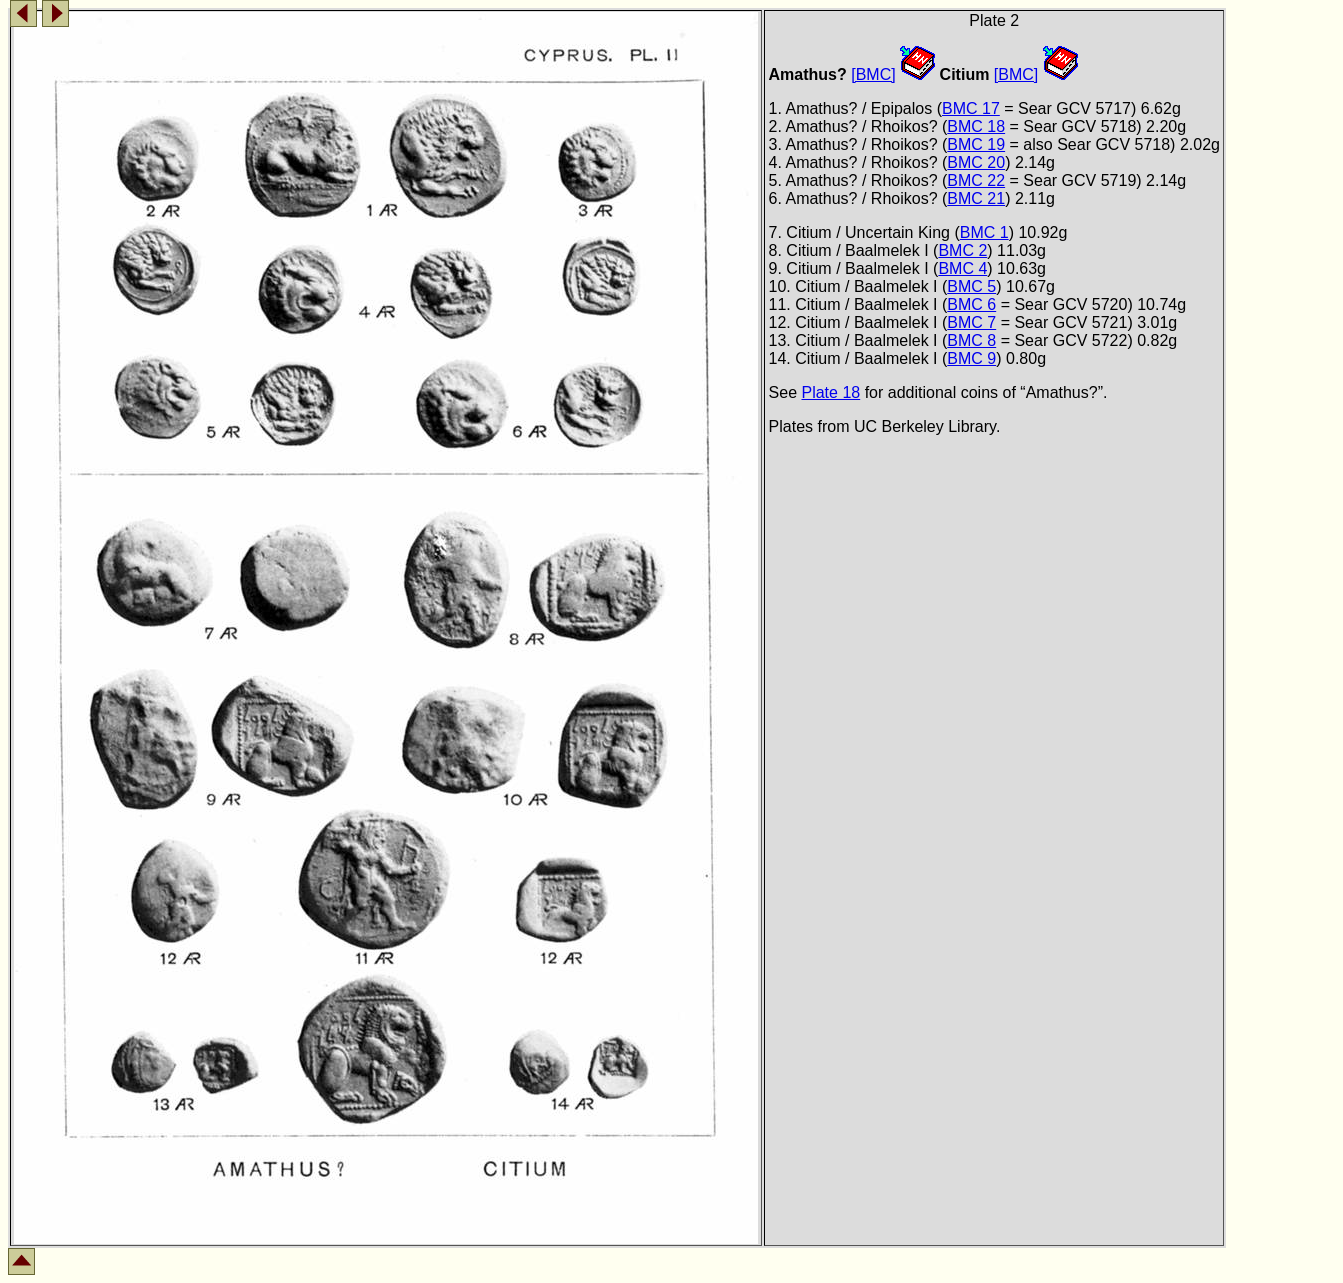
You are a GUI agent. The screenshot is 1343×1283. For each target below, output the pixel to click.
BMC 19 (976, 144)
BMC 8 (971, 340)
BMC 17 (971, 108)
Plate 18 (830, 392)
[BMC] (873, 74)
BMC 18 (976, 126)
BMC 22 (976, 180)
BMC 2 (962, 250)
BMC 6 (971, 304)
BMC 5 (971, 286)
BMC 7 (971, 322)
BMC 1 (984, 232)
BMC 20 (976, 162)
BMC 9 (971, 358)
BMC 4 (962, 268)
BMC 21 (976, 198)
